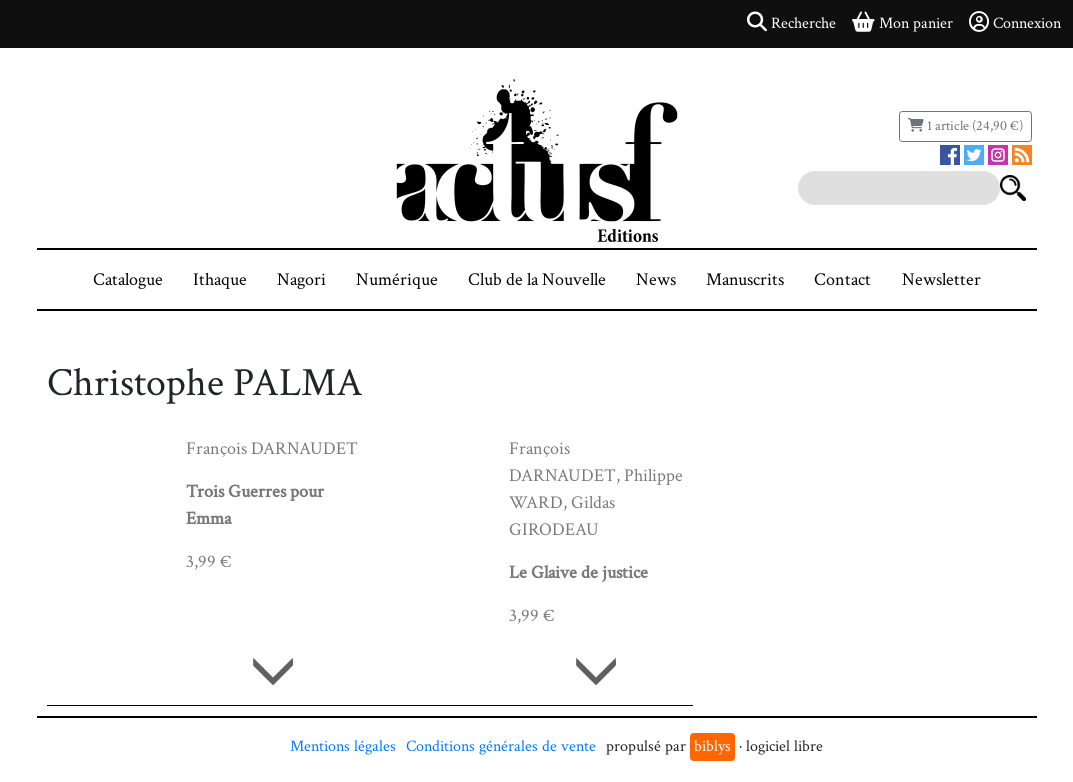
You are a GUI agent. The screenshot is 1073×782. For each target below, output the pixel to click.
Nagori (301, 279)
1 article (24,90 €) (965, 126)
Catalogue (128, 279)
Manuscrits (745, 279)
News (656, 279)
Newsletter (941, 279)
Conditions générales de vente (501, 746)
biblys (712, 746)
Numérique (397, 279)
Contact (842, 279)
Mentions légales (343, 746)
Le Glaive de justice (578, 572)
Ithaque (220, 279)
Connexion (1015, 23)
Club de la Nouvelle (537, 279)
